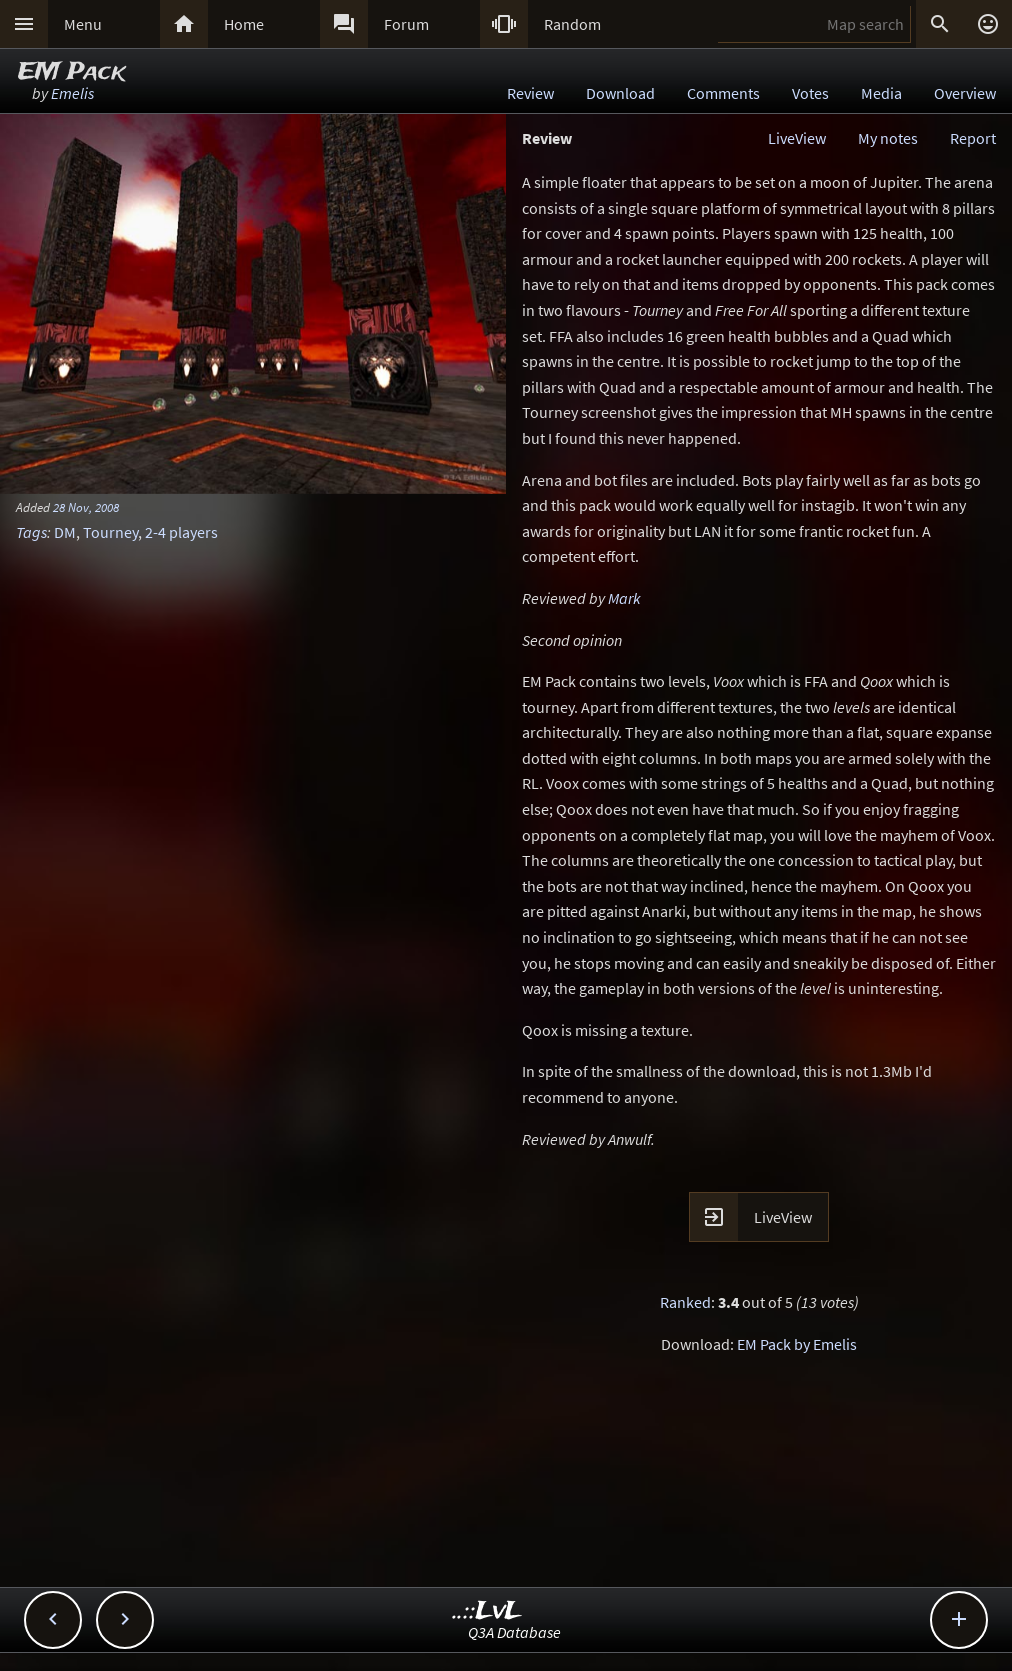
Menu (83, 24)
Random (572, 24)
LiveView (797, 138)
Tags (31, 532)
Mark (624, 598)
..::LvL (487, 1611)
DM (65, 532)
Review (530, 93)
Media (881, 93)
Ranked (685, 1302)
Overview (965, 93)
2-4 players (181, 532)
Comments (723, 93)
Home (244, 24)
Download (620, 93)
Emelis (72, 93)
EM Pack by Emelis (797, 1344)
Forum (406, 24)
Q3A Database (514, 1632)
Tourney (110, 532)
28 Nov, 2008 (86, 507)
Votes (810, 93)
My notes (888, 138)
